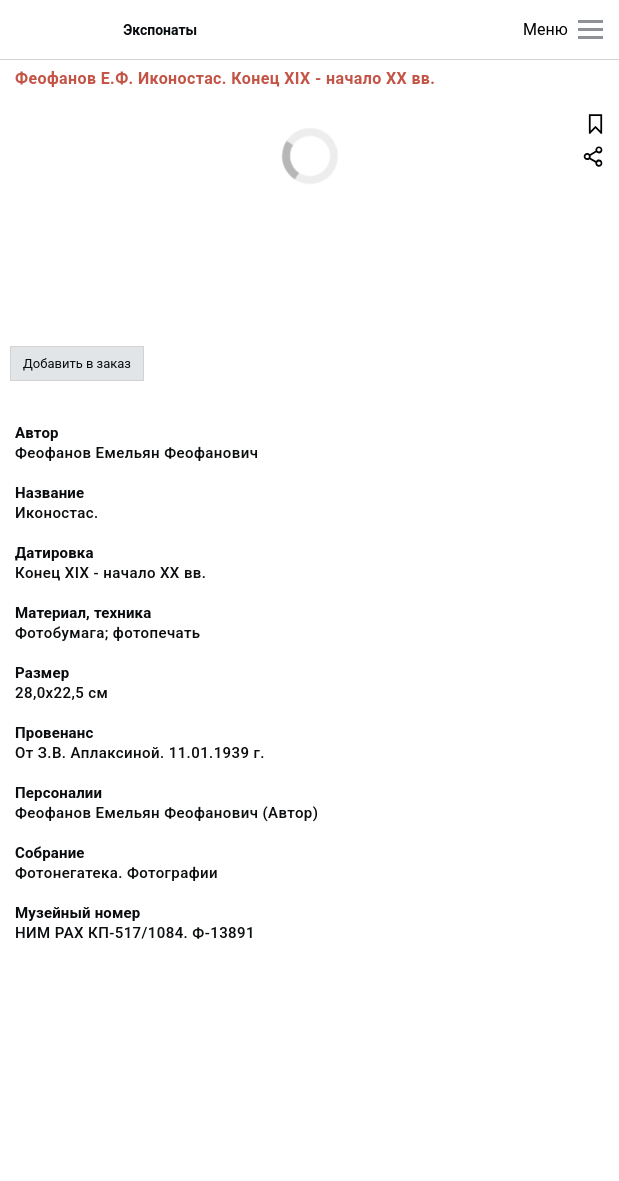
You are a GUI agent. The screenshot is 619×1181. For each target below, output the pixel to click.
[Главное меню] (590, 29)
